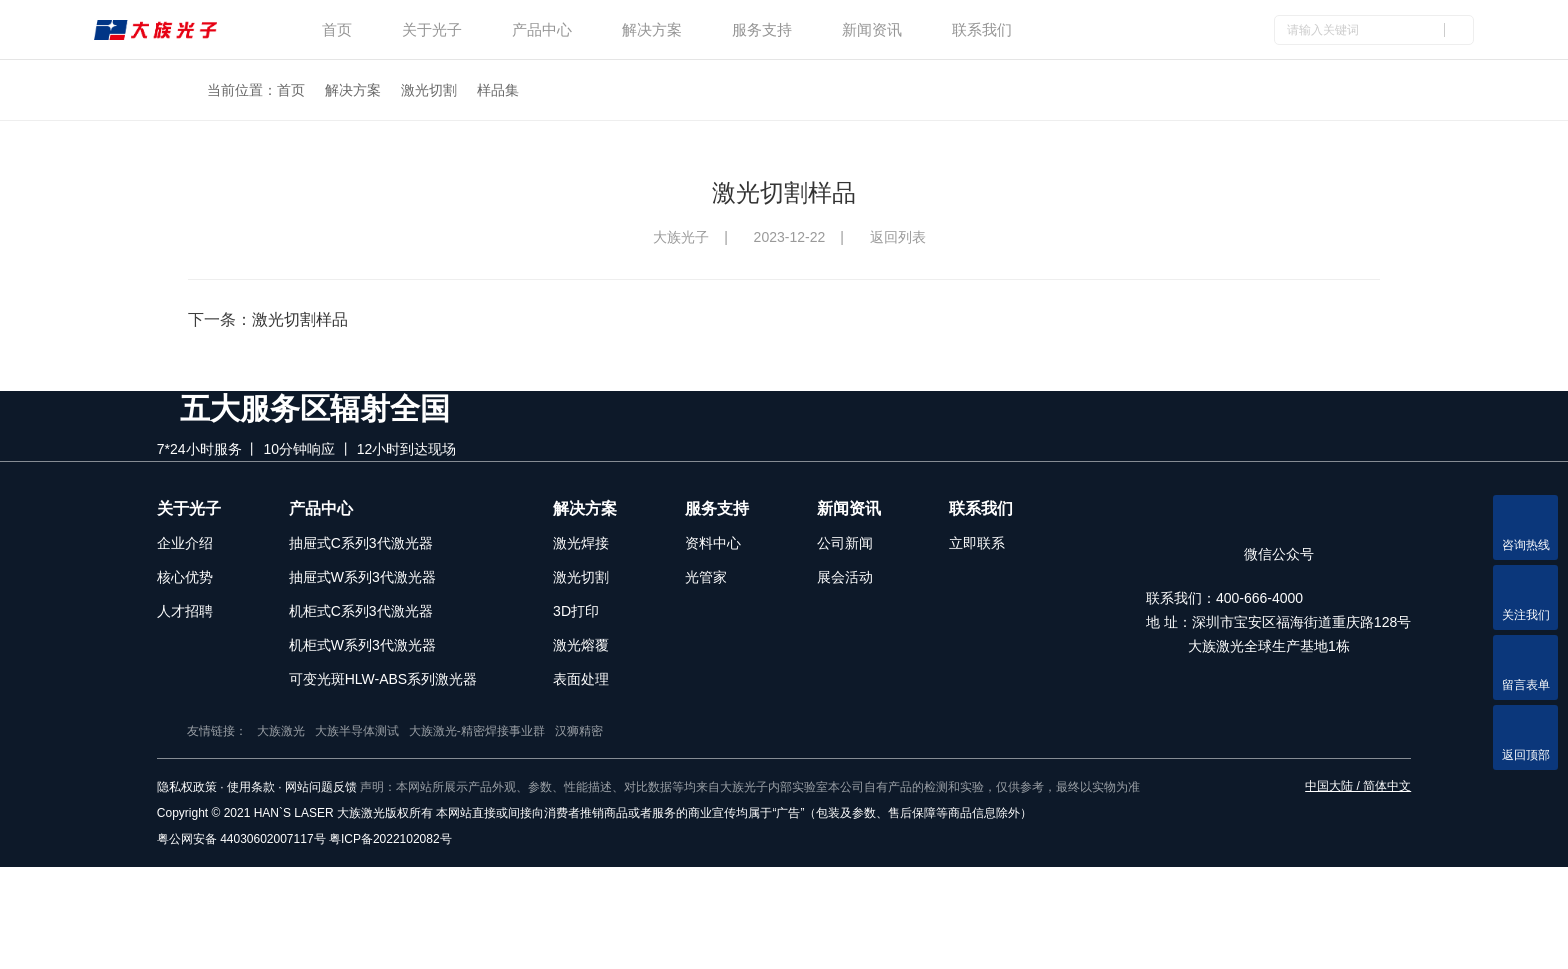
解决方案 (652, 29)
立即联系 (977, 593)
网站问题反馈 (321, 889)
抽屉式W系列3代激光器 (362, 627)
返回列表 (902, 237)
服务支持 (762, 29)
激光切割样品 (300, 319)
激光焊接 (581, 593)
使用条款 (251, 889)
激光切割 (429, 90)
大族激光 (393, 833)
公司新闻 (845, 593)
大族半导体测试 (469, 833)
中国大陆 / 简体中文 (1358, 888)
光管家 (706, 627)
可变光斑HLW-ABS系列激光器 (383, 729)
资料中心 (713, 593)
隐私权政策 (187, 889)
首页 (337, 29)
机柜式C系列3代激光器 (361, 661)
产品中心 (542, 29)
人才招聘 (185, 661)
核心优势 (185, 627)
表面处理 (581, 729)
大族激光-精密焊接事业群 (589, 833)
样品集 (498, 90)
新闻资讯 (872, 29)
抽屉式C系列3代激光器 (361, 593)
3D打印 (576, 661)
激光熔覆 (581, 695)
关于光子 (432, 29)
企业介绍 (185, 593)
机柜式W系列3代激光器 (362, 695)
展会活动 (845, 627)
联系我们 (982, 29)
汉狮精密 (691, 833)
